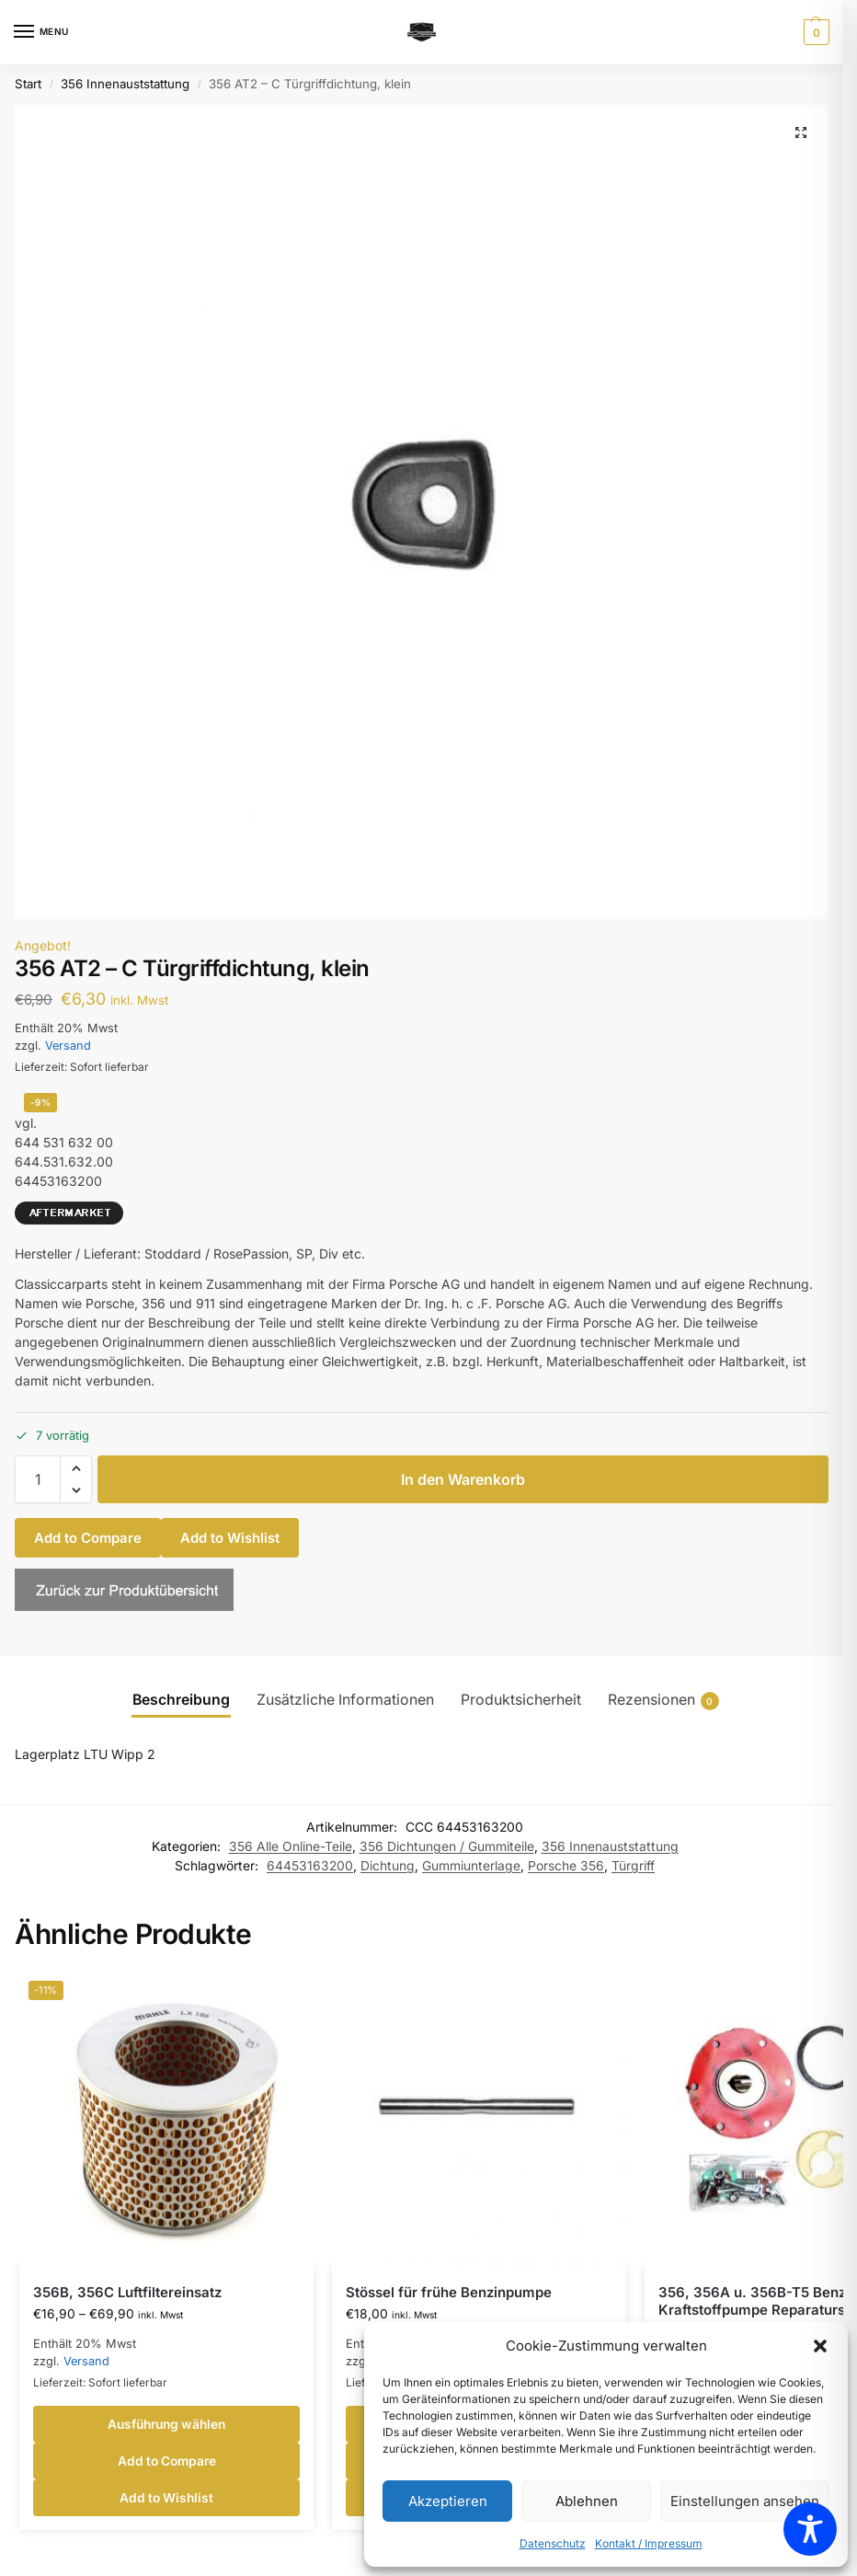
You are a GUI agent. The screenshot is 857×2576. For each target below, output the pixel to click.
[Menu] (41, 32)
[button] (820, 2346)
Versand (68, 1045)
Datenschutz (553, 2543)
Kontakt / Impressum (649, 2543)
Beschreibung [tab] (181, 1699)
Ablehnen (586, 2501)
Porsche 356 (566, 1865)
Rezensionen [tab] (663, 1700)
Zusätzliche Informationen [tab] (345, 1699)
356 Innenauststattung (125, 83)
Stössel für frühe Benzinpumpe (449, 2292)
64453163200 (310, 1865)
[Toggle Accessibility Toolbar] (810, 2529)
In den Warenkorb (463, 1479)
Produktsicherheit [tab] (521, 1699)
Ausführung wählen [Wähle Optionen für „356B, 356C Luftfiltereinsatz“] (166, 2424)
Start (28, 83)
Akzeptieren (447, 2501)
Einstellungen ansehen (744, 2501)
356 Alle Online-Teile (290, 1846)
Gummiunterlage (471, 1865)
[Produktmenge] (38, 1479)
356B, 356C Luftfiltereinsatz (127, 2292)
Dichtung (387, 1865)
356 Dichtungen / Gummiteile (447, 1846)
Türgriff (633, 1865)
